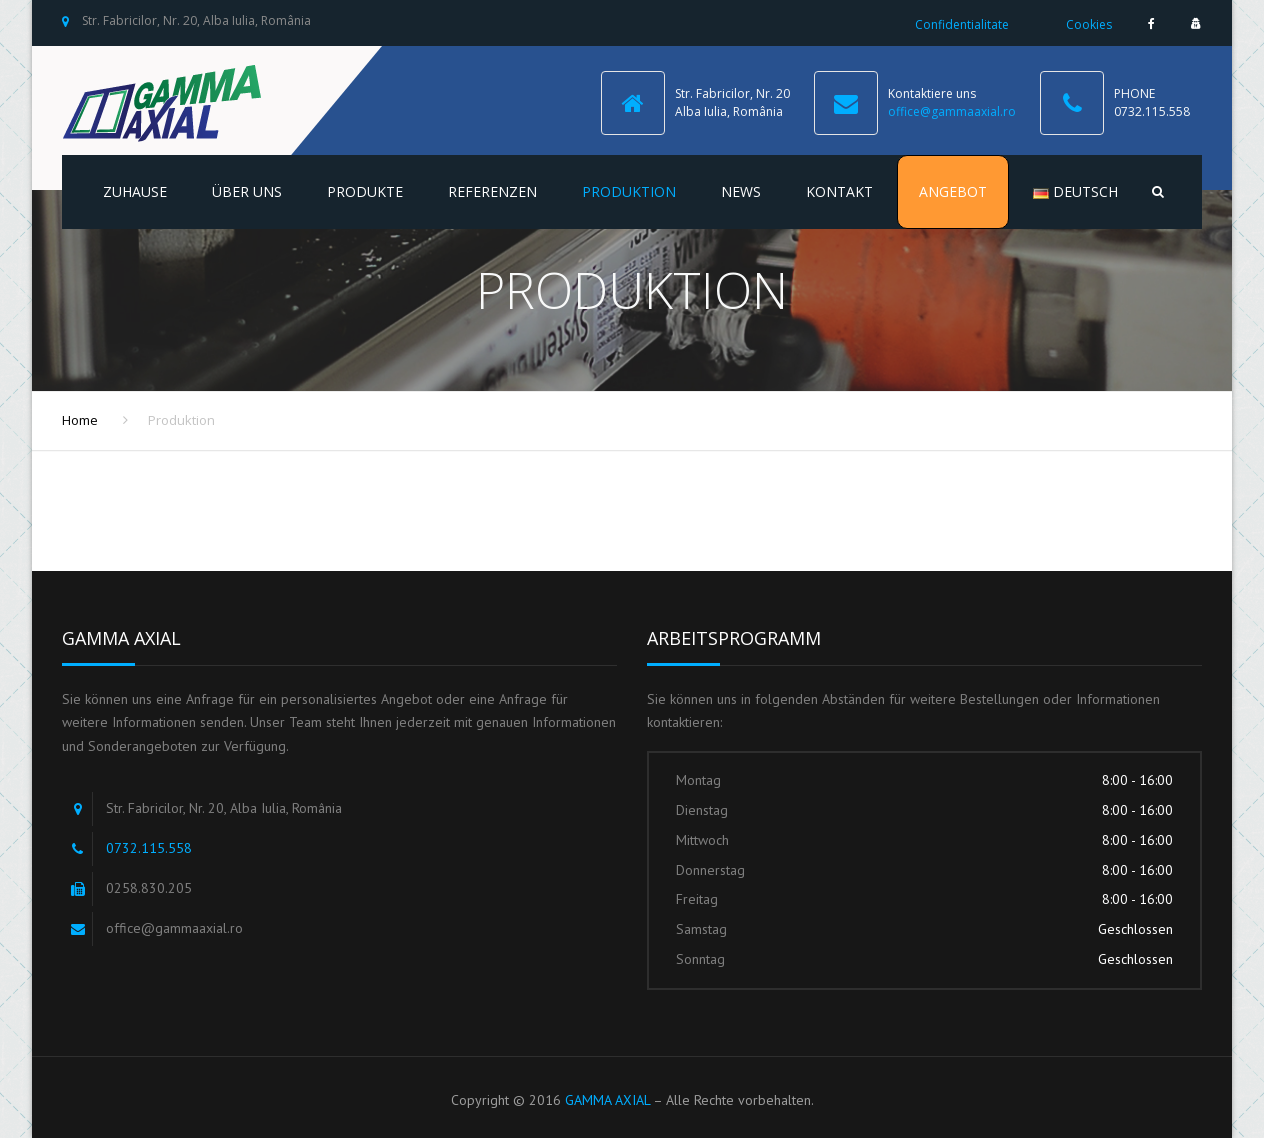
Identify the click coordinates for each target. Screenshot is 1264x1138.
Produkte (365, 191)
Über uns (247, 191)
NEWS (741, 191)
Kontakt (839, 191)
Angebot (953, 191)
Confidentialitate (962, 24)
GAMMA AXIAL (607, 1100)
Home (80, 420)
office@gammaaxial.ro (952, 111)
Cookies (1089, 24)
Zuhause (135, 191)
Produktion (629, 191)
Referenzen (492, 191)
